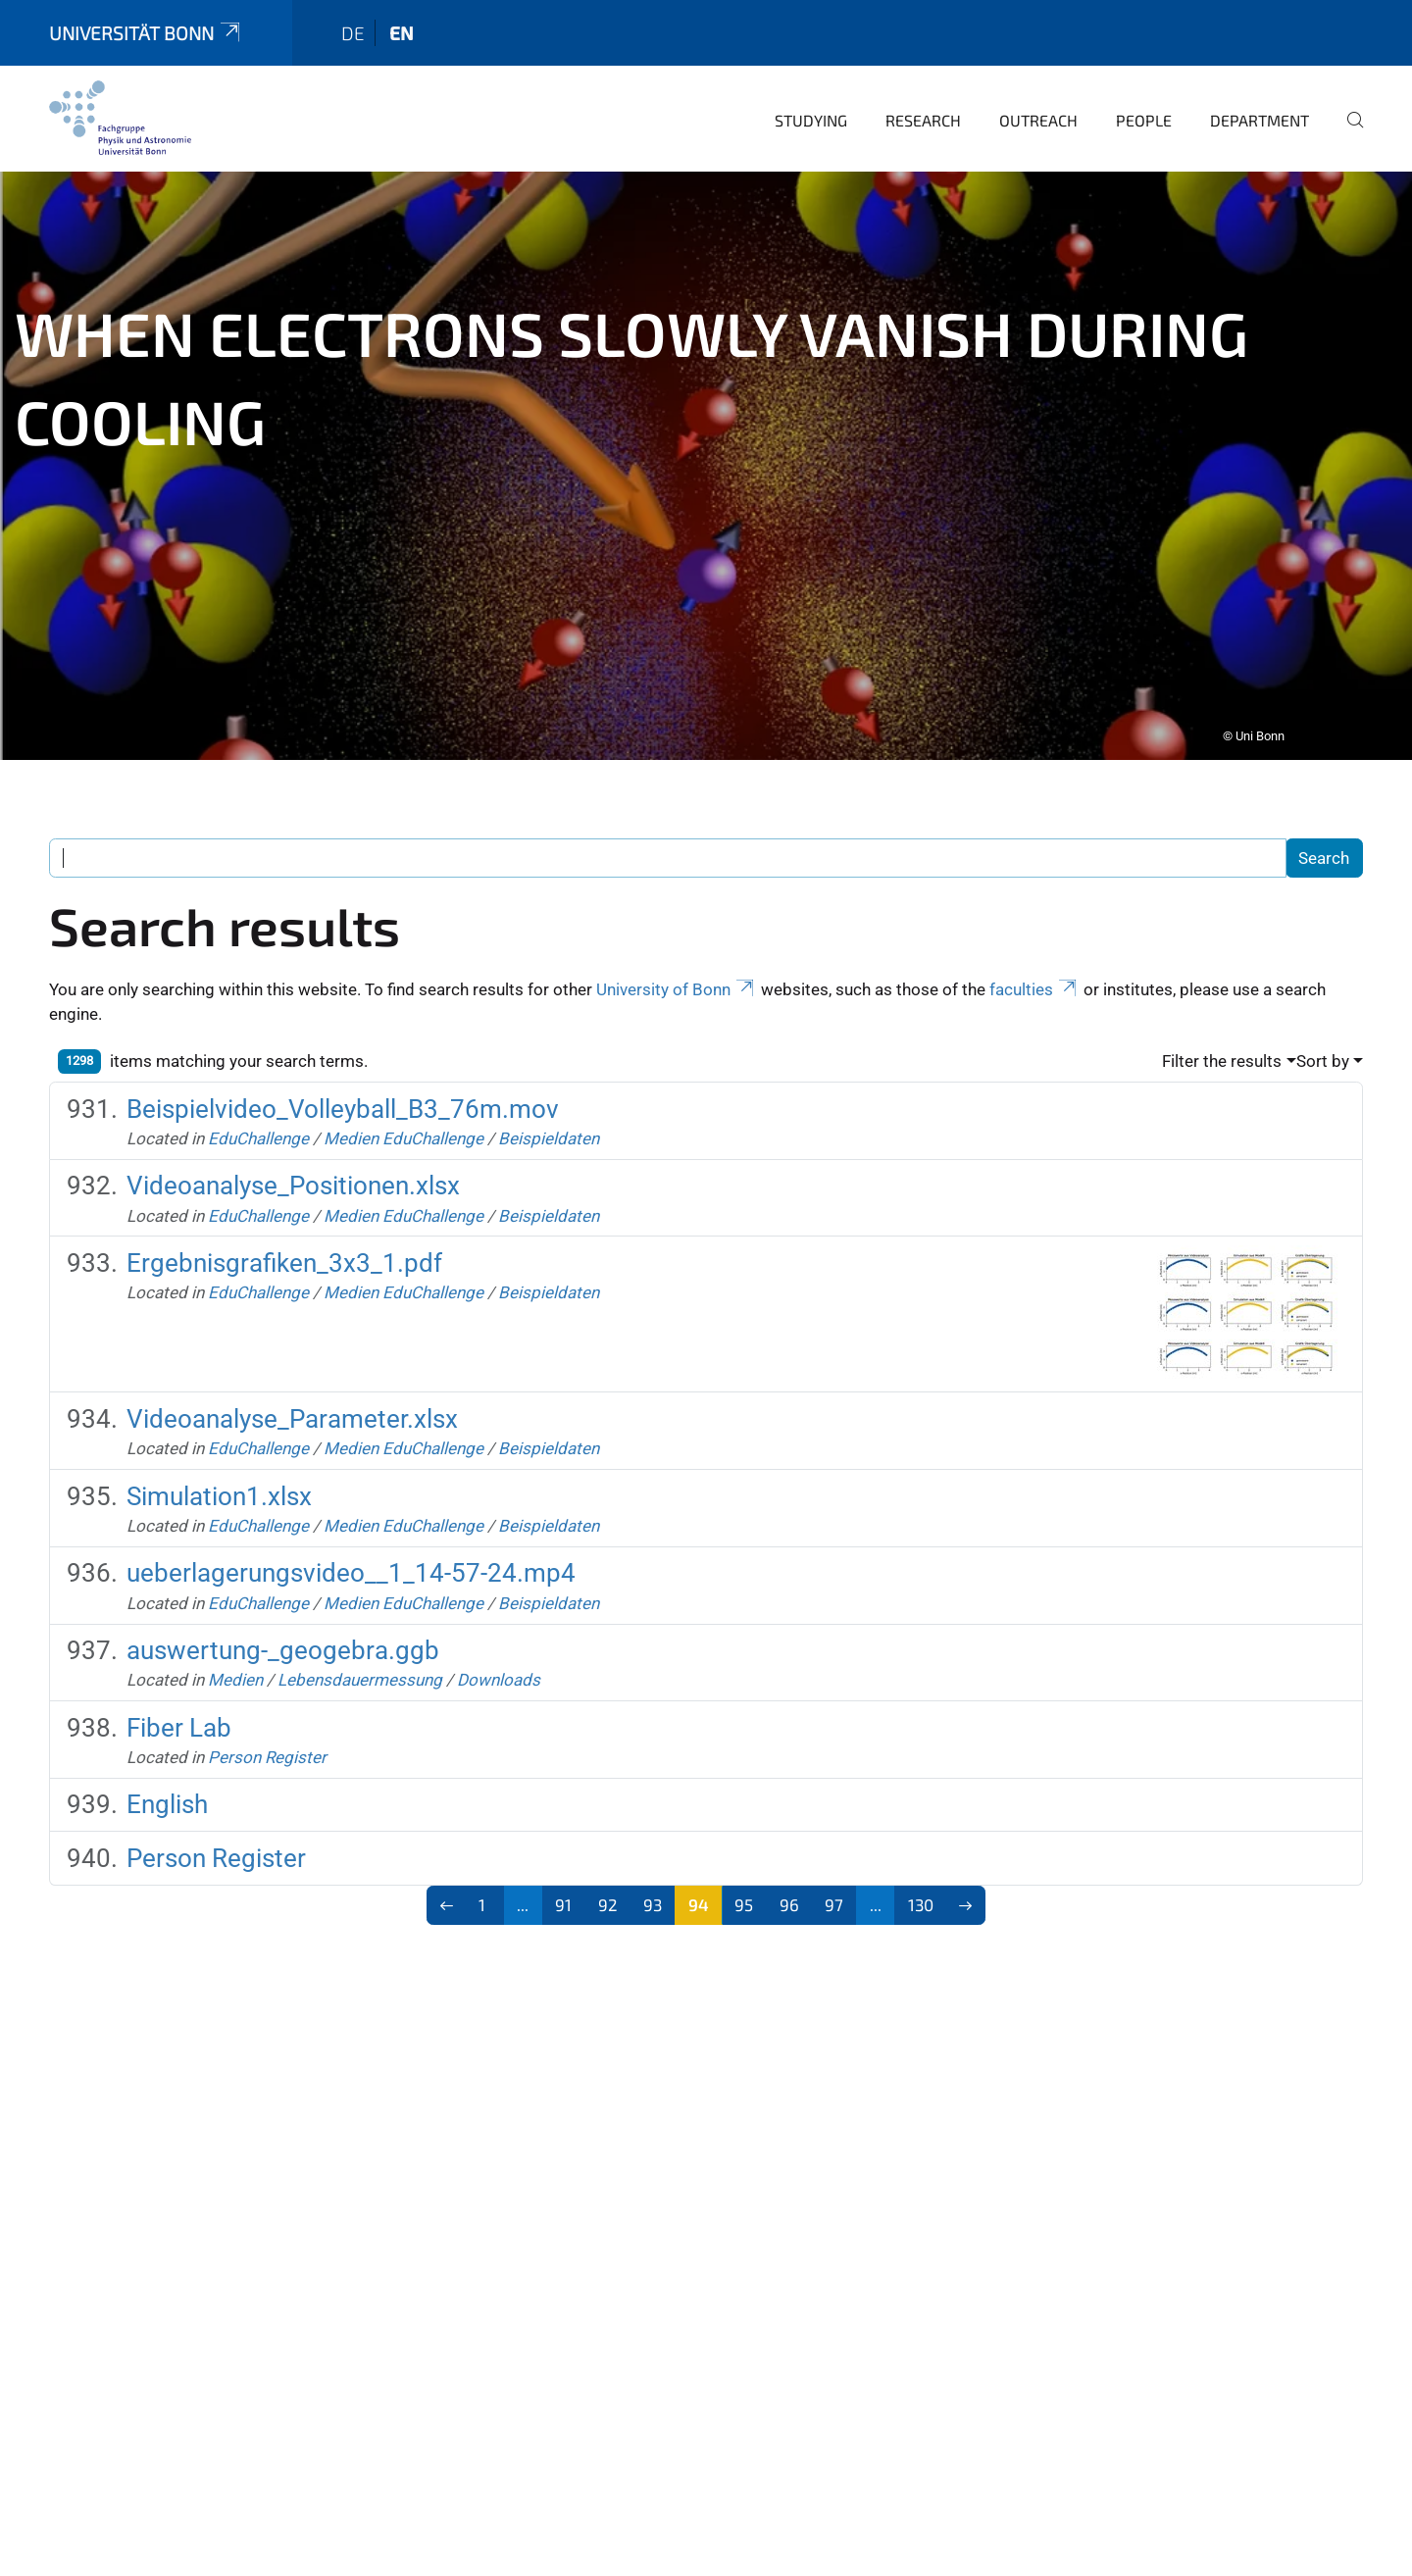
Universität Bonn (146, 19)
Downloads (498, 1666)
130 (920, 1890)
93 (652, 1890)
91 (563, 1890)
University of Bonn (676, 975)
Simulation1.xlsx (219, 1482)
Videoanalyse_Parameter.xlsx (292, 1405)
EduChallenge (258, 1125)
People (1144, 106)
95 (743, 1890)
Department (1259, 106)
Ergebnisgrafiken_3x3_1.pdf (284, 1249)
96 (789, 1890)
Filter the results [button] (1222, 1047)
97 (834, 1890)
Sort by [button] (1322, 1047)
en (401, 19)
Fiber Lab (178, 1714)
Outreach (1038, 106)
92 (608, 1890)
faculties (1034, 975)
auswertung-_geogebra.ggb (282, 1636)
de (353, 19)
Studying (811, 106)
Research (923, 106)
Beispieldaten (548, 1125)
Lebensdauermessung (359, 1666)
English (167, 1790)
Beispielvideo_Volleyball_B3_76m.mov (342, 1095)
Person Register (267, 1743)
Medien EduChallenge (403, 1125)
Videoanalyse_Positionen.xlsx (293, 1172)
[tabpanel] (706, 452)
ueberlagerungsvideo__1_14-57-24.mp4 (351, 1559)
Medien (235, 1666)
